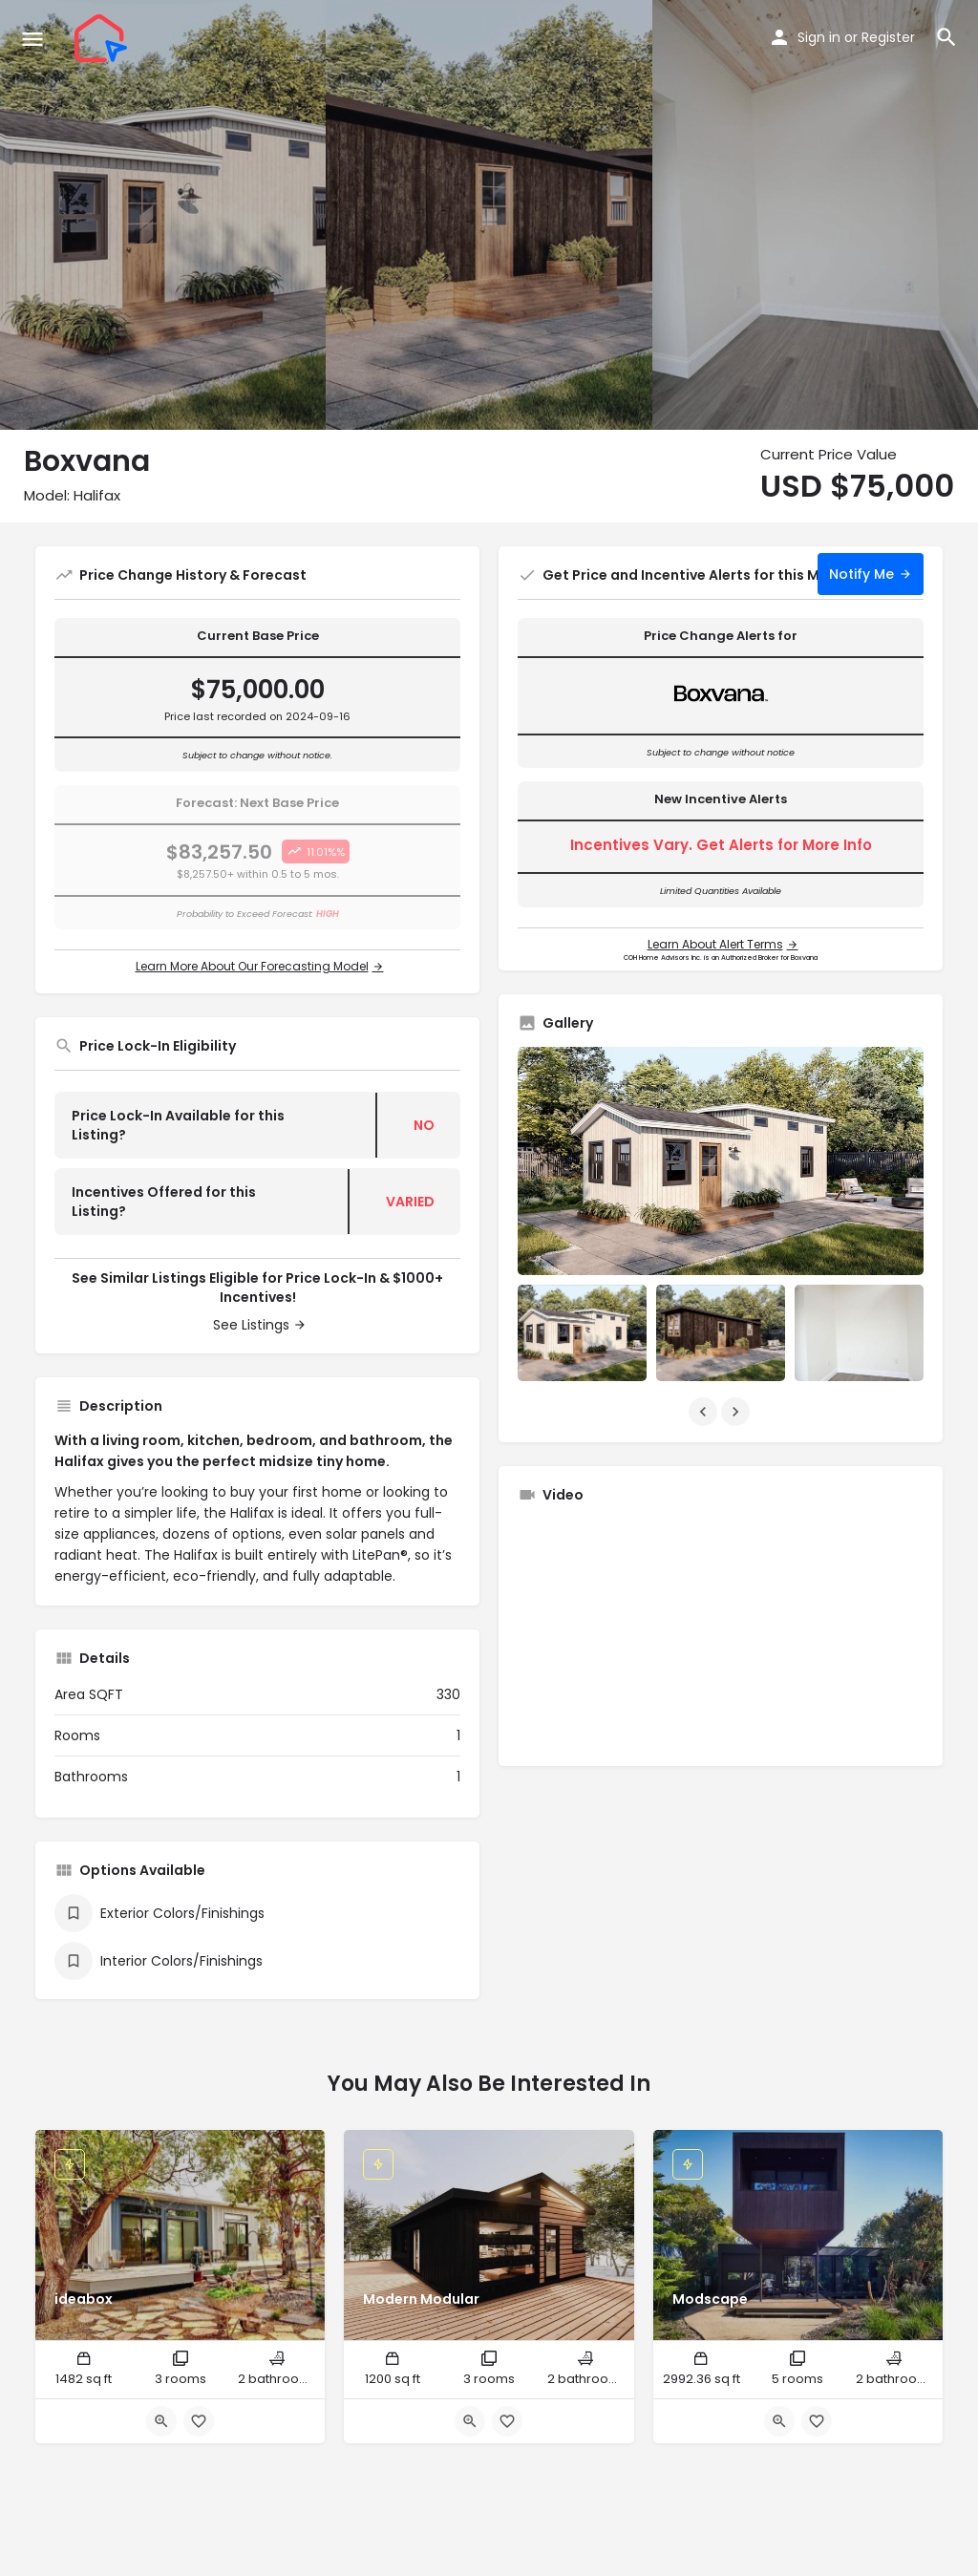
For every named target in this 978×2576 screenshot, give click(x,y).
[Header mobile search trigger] (946, 37)
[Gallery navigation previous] (705, 1411)
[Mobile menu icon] (32, 38)
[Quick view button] (161, 2421)
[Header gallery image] (163, 215)
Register (888, 37)
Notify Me (861, 574)
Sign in (818, 37)
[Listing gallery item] (582, 1333)
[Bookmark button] (198, 2421)
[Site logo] (103, 38)
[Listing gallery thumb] (721, 1161)
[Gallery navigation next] (737, 1411)
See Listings (251, 1324)
